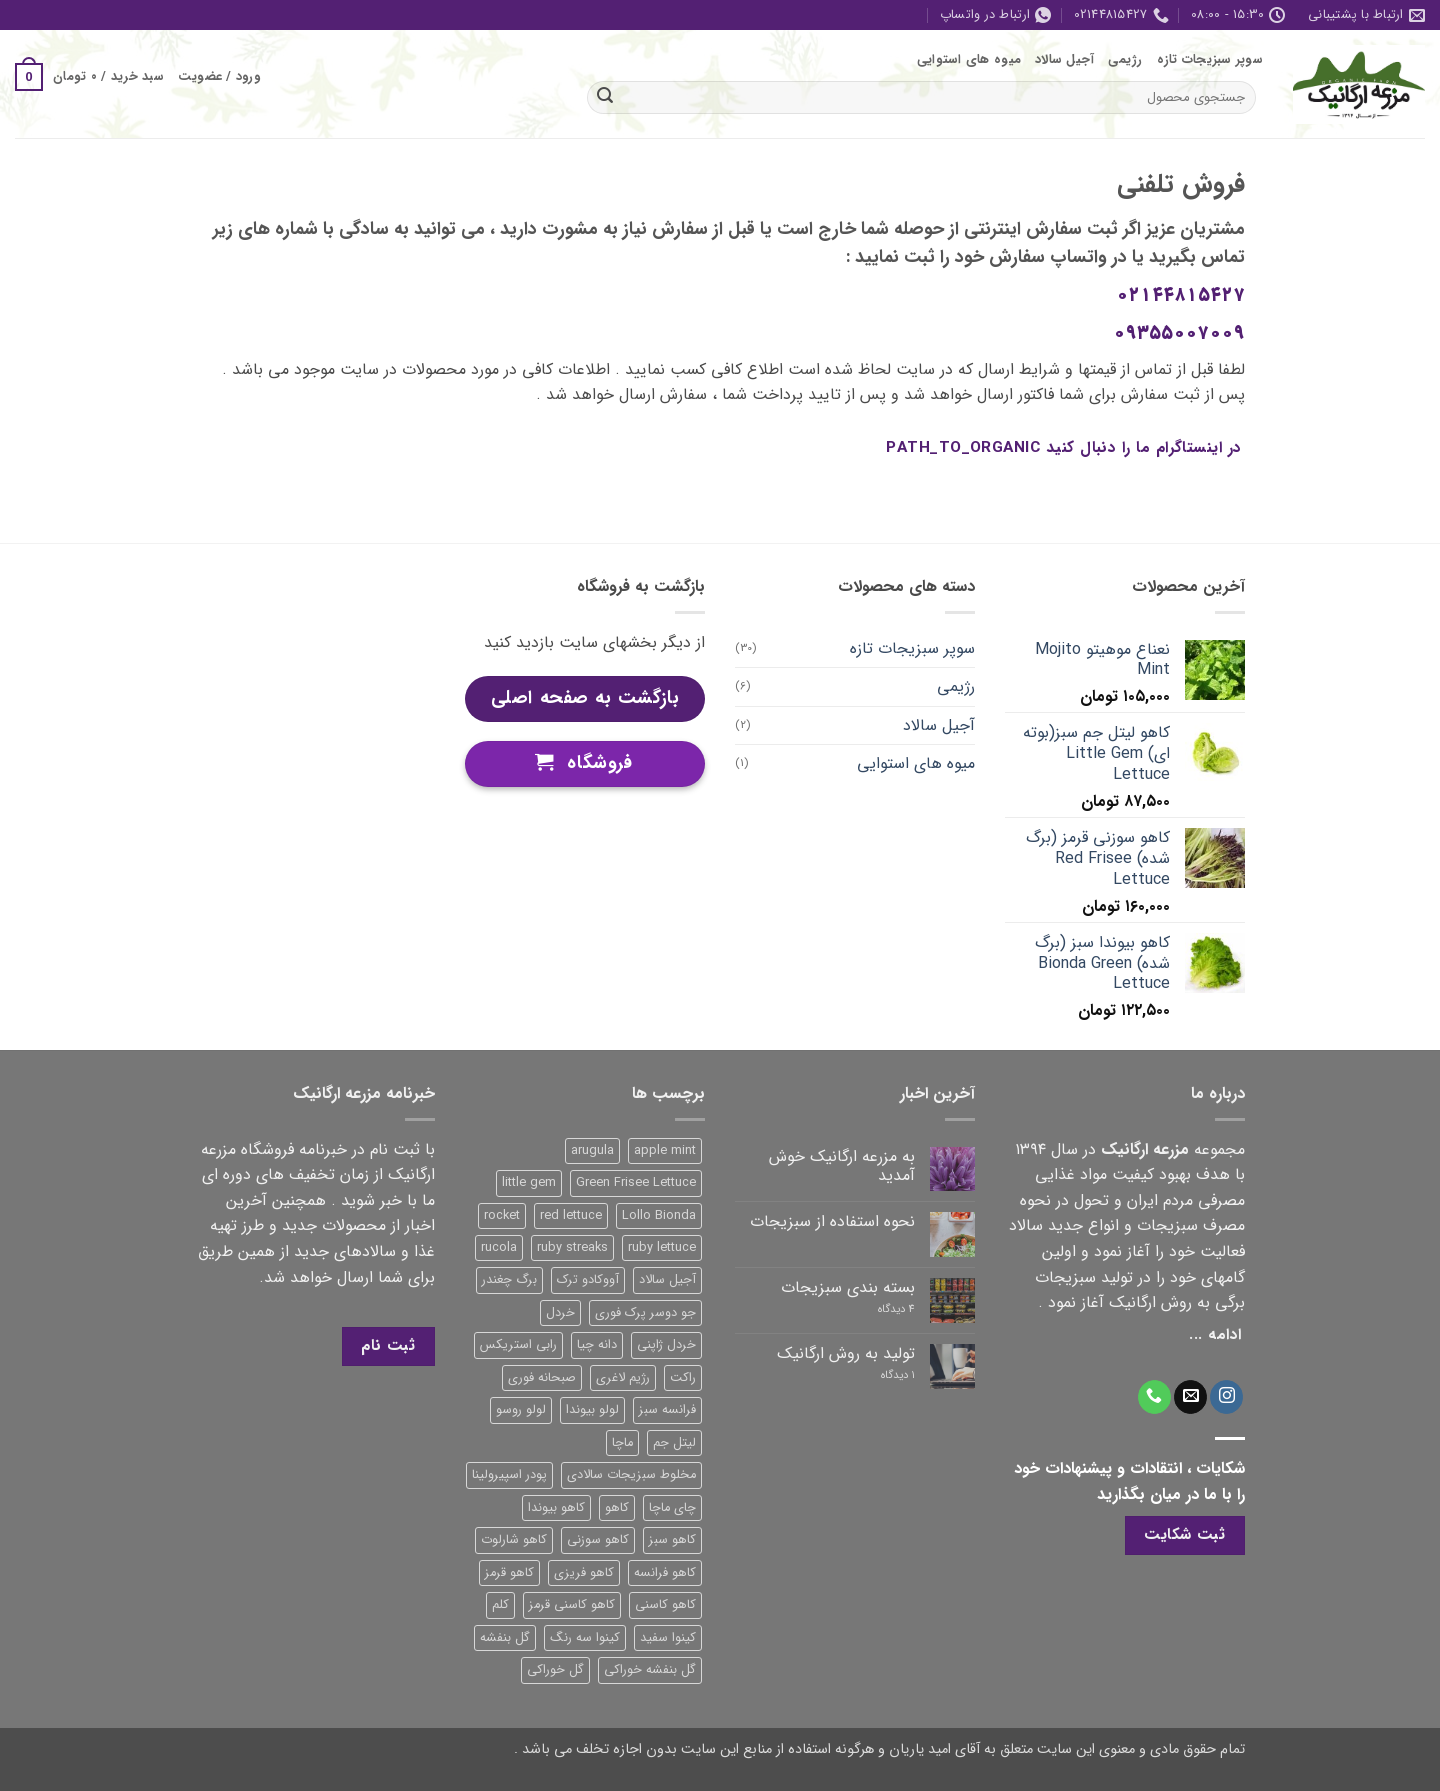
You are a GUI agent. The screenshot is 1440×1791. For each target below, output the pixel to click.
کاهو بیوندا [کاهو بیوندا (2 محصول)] (556, 1508)
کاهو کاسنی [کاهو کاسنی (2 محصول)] (665, 1605)
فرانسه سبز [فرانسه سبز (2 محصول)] (667, 1410)
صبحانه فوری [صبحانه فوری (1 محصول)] (542, 1378)
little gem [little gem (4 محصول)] (529, 1183)
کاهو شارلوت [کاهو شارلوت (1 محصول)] (514, 1540)
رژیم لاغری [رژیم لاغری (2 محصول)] (623, 1378)
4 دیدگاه (876, 1309)
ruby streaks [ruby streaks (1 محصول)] (572, 1248)
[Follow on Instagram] (1226, 1397)
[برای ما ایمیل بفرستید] (1190, 1397)
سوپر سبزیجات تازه (1210, 60)
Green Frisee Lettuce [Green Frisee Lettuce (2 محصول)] (636, 1183)
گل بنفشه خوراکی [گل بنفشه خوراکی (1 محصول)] (650, 1670)
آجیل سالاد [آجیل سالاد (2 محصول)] (667, 1280)
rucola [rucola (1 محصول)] (499, 1248)
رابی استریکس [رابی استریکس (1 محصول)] (518, 1345)
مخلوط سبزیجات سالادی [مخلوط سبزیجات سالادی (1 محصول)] (631, 1475)
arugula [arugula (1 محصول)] (592, 1151)
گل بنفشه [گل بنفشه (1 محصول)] (505, 1638)
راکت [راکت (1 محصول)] (683, 1378)
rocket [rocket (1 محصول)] (502, 1216)
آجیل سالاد (1064, 60)
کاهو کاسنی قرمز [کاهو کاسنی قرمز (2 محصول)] (572, 1605)
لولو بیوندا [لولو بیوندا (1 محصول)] (592, 1410)
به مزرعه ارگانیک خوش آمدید (842, 1166)
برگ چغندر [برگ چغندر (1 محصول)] (509, 1280)
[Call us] (1154, 1397)
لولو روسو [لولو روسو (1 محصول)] (521, 1410)
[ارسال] (605, 97)
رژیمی (1125, 60)
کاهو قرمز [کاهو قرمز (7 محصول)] (509, 1573)
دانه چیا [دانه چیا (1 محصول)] (597, 1345)
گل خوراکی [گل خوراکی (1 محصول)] (555, 1670)
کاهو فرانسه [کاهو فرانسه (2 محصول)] (665, 1573)
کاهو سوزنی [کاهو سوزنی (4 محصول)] (598, 1540)
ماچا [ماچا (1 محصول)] (622, 1443)
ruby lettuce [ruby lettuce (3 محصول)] (662, 1248)
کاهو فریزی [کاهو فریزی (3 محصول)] (584, 1573)
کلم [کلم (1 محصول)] (500, 1605)
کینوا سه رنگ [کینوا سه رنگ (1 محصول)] (585, 1638)
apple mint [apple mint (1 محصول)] (665, 1151)
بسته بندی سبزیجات (848, 1287)
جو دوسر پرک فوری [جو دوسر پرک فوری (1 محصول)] (645, 1313)
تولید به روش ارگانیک (846, 1353)
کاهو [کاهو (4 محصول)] (617, 1508)
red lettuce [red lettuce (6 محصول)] (571, 1216)
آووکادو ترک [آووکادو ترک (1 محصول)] (588, 1280)
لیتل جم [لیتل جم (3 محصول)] (674, 1443)
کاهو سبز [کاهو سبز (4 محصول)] (672, 1540)
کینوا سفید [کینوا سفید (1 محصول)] (668, 1638)
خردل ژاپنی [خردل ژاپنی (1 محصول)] (666, 1345)
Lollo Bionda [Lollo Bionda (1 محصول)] (659, 1216)
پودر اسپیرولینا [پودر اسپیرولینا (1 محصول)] (509, 1475)
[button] (219, 77)
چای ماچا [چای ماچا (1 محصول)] (672, 1508)
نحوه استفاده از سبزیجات (832, 1221)
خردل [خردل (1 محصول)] (560, 1313)
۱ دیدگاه (882, 1375)
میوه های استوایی (969, 60)
